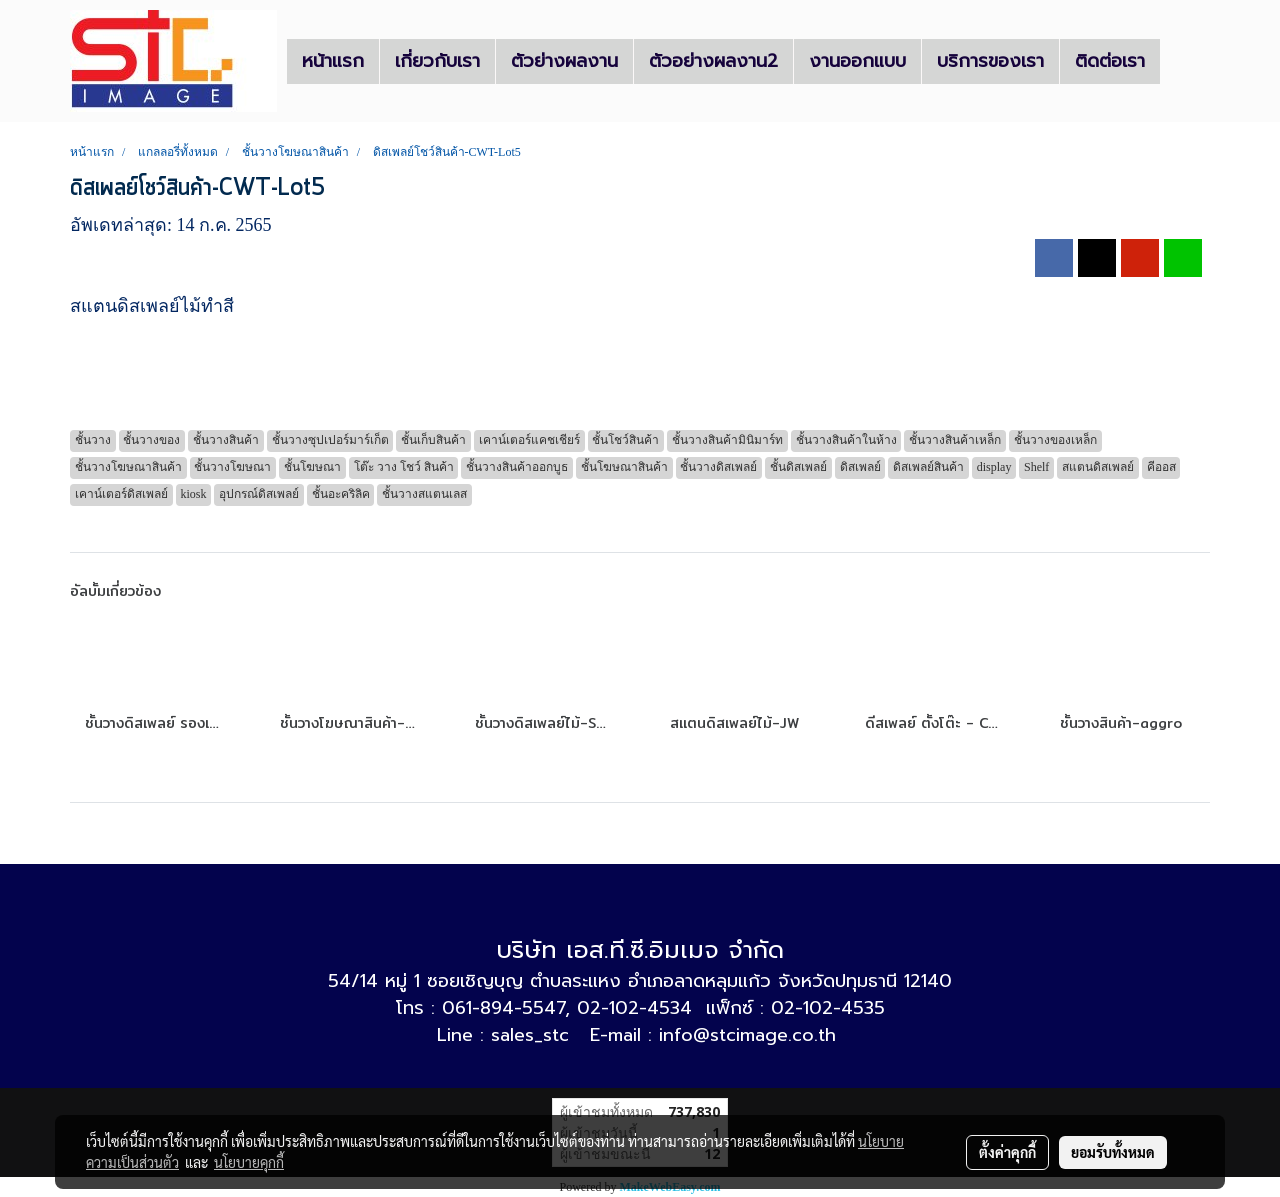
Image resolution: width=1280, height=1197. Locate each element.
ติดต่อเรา (1110, 61)
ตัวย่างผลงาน (564, 61)
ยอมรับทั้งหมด (1113, 1152)
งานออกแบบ (857, 61)
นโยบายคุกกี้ (249, 1162)
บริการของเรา (990, 61)
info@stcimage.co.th (747, 1035)
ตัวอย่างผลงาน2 (713, 61)
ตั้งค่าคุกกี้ (1007, 1152)
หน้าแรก (333, 61)
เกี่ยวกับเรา (437, 61)
